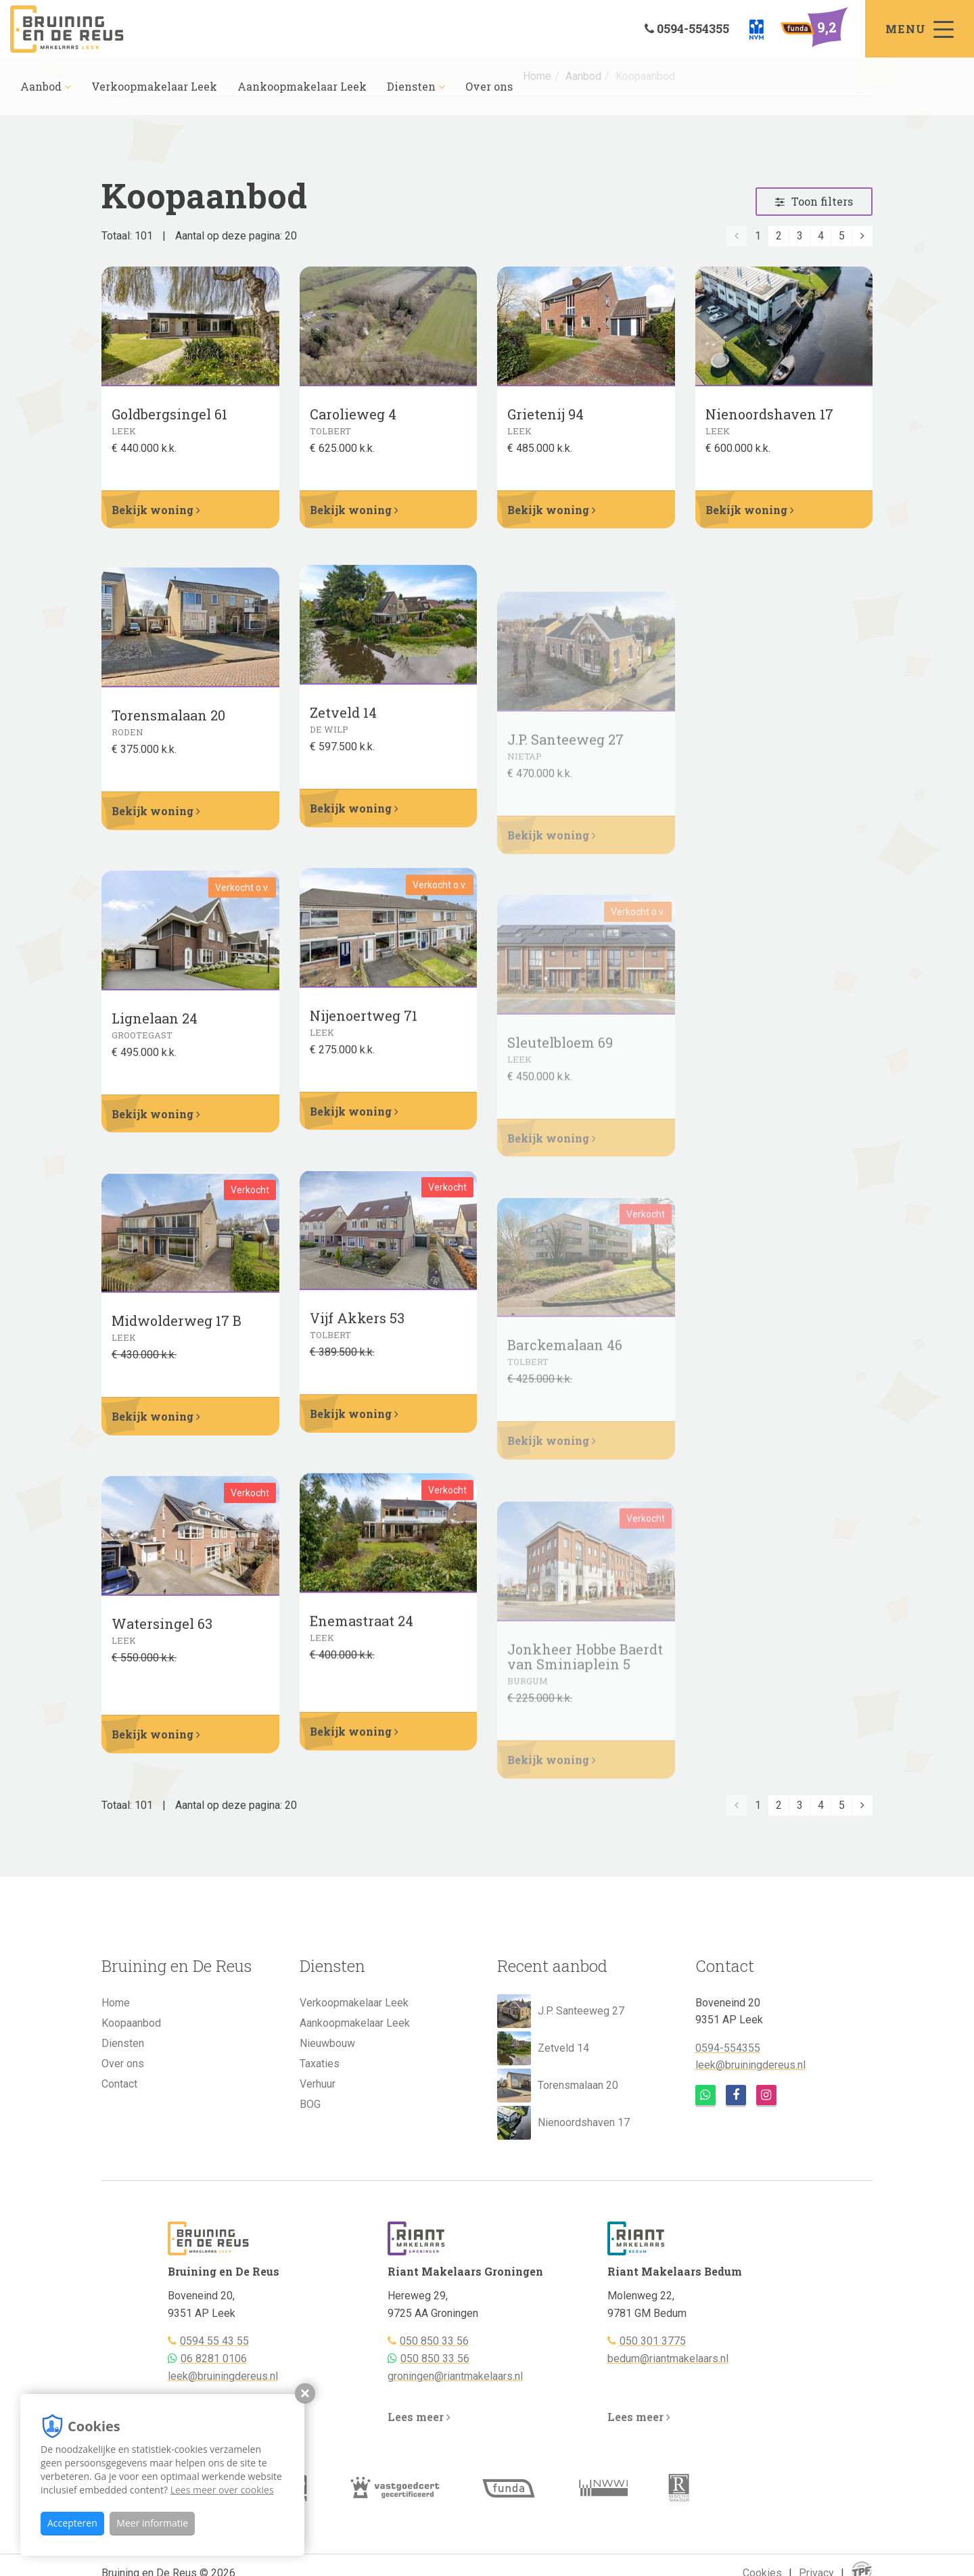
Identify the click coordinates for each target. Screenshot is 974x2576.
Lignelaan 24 (155, 1039)
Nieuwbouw (327, 2043)
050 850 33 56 (434, 2340)
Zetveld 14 (543, 2048)
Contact (119, 2083)
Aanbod (45, 86)
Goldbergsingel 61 (169, 421)
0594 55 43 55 (214, 2340)
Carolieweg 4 (353, 421)
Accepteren (72, 2522)
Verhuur (317, 2083)
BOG (310, 2104)
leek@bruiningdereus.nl (750, 2064)
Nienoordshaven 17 (769, 420)
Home (115, 2002)
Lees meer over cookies (222, 2489)
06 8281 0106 (214, 2358)
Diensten (416, 86)
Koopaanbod (131, 2023)
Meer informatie (152, 2522)
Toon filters (814, 201)
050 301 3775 (653, 2340)
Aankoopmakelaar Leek (302, 86)
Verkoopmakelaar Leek (154, 86)
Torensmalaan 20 (168, 737)
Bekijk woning (156, 510)
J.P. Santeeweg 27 (560, 2011)
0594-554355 (727, 2048)
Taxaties (320, 2063)
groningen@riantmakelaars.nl (455, 2376)
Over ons (489, 86)
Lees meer (419, 2417)
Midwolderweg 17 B (176, 1342)
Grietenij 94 (545, 418)
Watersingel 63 (162, 1646)
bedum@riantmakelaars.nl (667, 2358)
